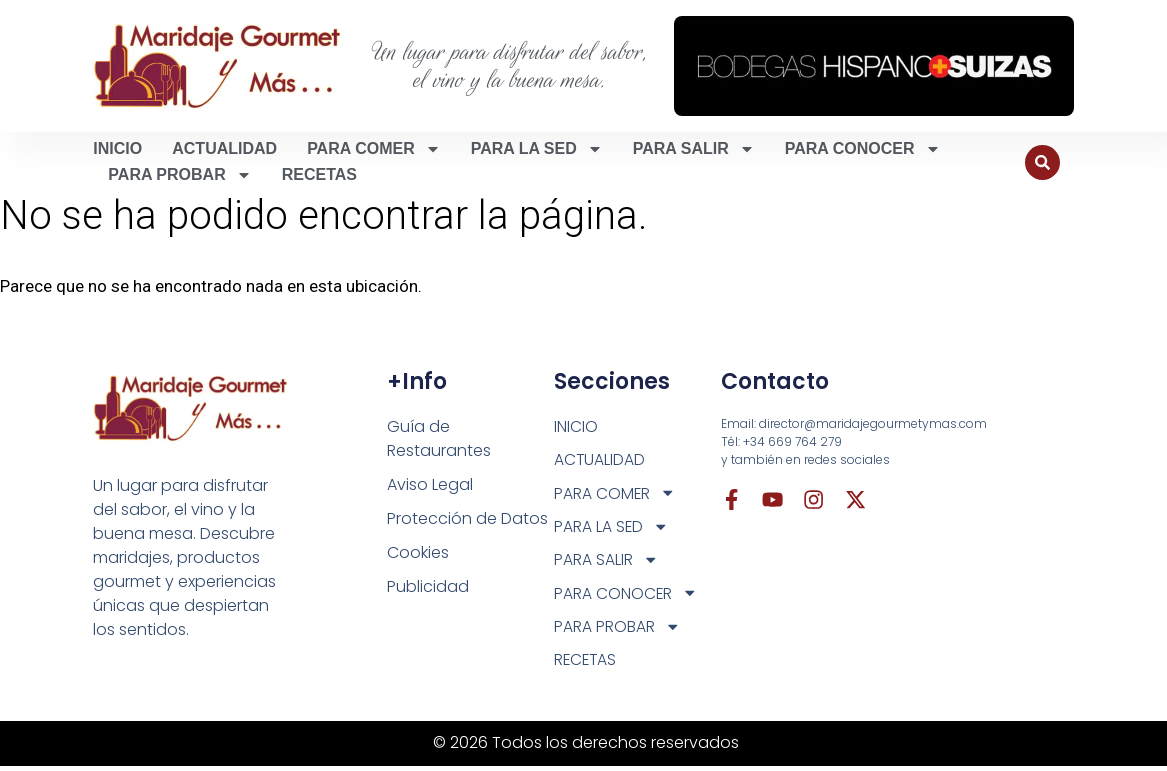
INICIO (117, 148)
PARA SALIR (694, 149)
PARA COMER (374, 149)
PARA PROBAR (179, 175)
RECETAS (319, 174)
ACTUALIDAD (224, 148)
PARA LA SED (537, 149)
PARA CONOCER (863, 149)
